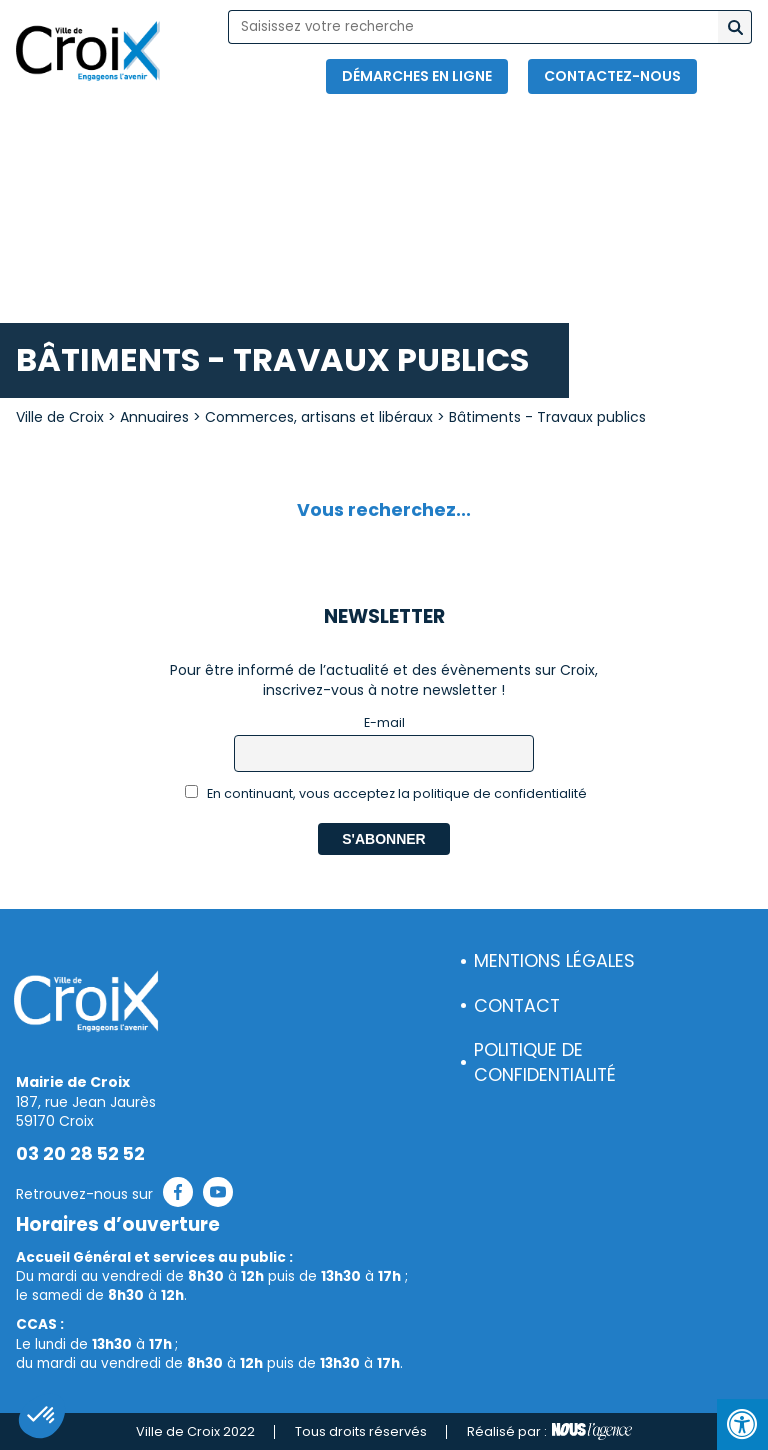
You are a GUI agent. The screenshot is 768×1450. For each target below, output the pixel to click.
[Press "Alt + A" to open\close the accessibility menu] (742, 1424)
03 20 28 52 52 (80, 1154)
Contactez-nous (612, 76)
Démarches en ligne (417, 76)
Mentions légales (554, 961)
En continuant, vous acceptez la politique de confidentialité (386, 793)
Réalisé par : (549, 1432)
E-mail (384, 722)
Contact (517, 1006)
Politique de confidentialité (545, 1062)
